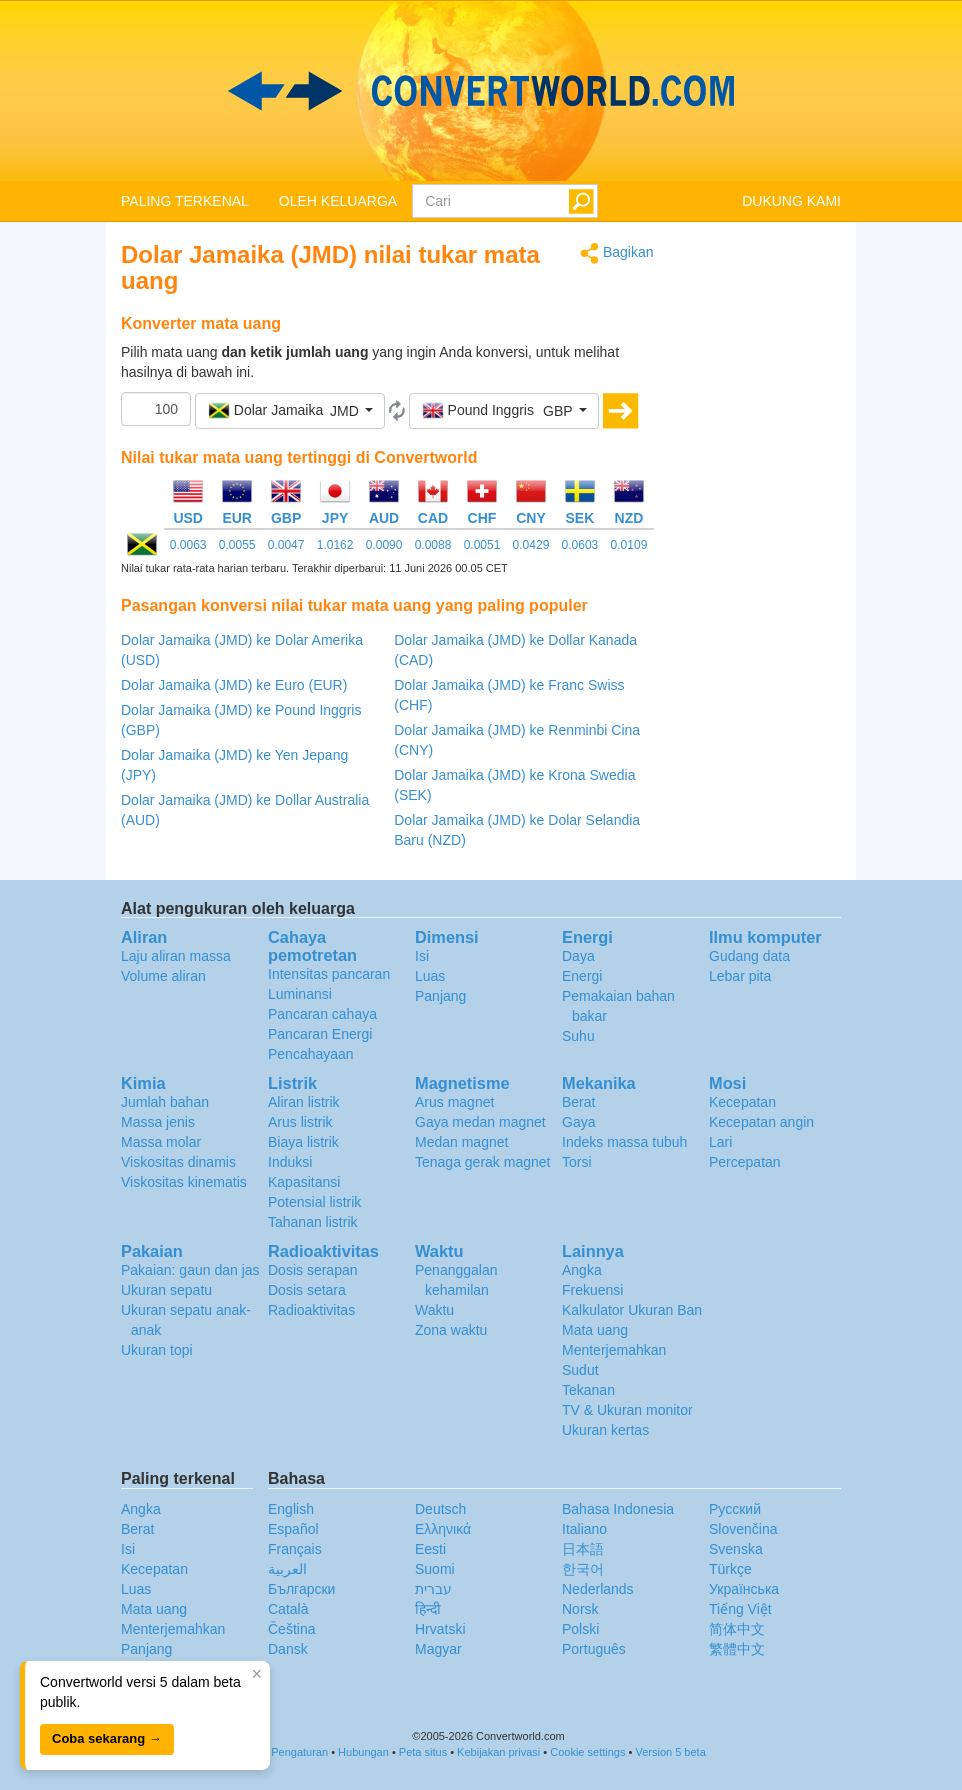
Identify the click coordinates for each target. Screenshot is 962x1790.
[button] (290, 411)
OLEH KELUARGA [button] (338, 201)
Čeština (291, 1629)
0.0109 (629, 545)
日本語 (583, 1549)
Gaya (578, 1122)
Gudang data (749, 956)
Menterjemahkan (614, 1350)
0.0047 (286, 545)
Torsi (577, 1162)
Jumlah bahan (165, 1102)
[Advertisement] (763, 542)
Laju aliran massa (176, 956)
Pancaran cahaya (322, 1014)
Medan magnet (461, 1142)
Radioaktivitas (311, 1310)
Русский (735, 1509)
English (291, 1509)
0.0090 (384, 545)
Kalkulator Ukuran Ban (632, 1310)
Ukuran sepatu (166, 1290)
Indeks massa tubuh (624, 1142)
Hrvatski (440, 1629)
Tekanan (588, 1390)
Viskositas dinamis (178, 1162)
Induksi (290, 1162)
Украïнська (744, 1589)
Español (293, 1529)
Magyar (438, 1649)
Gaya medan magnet (480, 1122)
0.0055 (237, 545)
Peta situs (423, 1752)
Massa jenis (158, 1122)
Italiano (584, 1529)
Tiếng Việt (740, 1609)
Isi (422, 956)
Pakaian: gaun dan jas (190, 1270)
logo (481, 91)
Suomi (435, 1569)
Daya (578, 956)
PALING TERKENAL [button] (185, 201)
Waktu (434, 1310)
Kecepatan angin (761, 1122)
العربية (287, 1569)
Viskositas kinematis (184, 1182)
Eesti (430, 1549)
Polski (580, 1629)
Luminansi (300, 994)
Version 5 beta (670, 1752)
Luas (430, 976)
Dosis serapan (313, 1270)
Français (295, 1549)
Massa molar (161, 1142)
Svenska (736, 1549)
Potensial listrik (314, 1202)
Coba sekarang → (107, 1738)
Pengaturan (299, 1752)
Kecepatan (742, 1102)
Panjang (440, 996)
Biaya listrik (303, 1142)
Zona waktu (451, 1330)
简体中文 (737, 1629)
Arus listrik (300, 1122)
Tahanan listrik (313, 1222)
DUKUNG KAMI (791, 201)
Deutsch (440, 1509)
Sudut (580, 1370)
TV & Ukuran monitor (627, 1410)
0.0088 (433, 545)
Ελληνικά (443, 1529)
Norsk (580, 1609)
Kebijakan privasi (498, 1752)
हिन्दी (428, 1609)
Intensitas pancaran (329, 974)
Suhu (578, 1036)
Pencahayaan (311, 1054)
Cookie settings (587, 1752)
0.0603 (580, 545)
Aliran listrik (304, 1102)
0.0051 (482, 545)
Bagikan (616, 253)
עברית (433, 1589)
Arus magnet (454, 1102)
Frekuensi (592, 1290)
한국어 (583, 1569)
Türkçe (730, 1569)
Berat (578, 1102)
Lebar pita (740, 976)
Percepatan (745, 1162)
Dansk (288, 1649)
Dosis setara (307, 1290)
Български (301, 1589)
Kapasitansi (304, 1182)
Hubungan (363, 1752)
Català (288, 1609)
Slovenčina (743, 1529)
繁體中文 (737, 1649)
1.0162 (335, 545)
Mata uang (595, 1330)
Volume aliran (163, 976)
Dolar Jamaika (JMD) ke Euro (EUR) (234, 685)
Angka (582, 1270)
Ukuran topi (157, 1350)
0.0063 (188, 545)
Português (594, 1649)
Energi (582, 976)
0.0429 (531, 545)
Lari (720, 1142)
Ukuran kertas (605, 1430)
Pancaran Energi (320, 1034)
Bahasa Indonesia (618, 1509)
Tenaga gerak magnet (482, 1162)
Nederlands (598, 1589)
